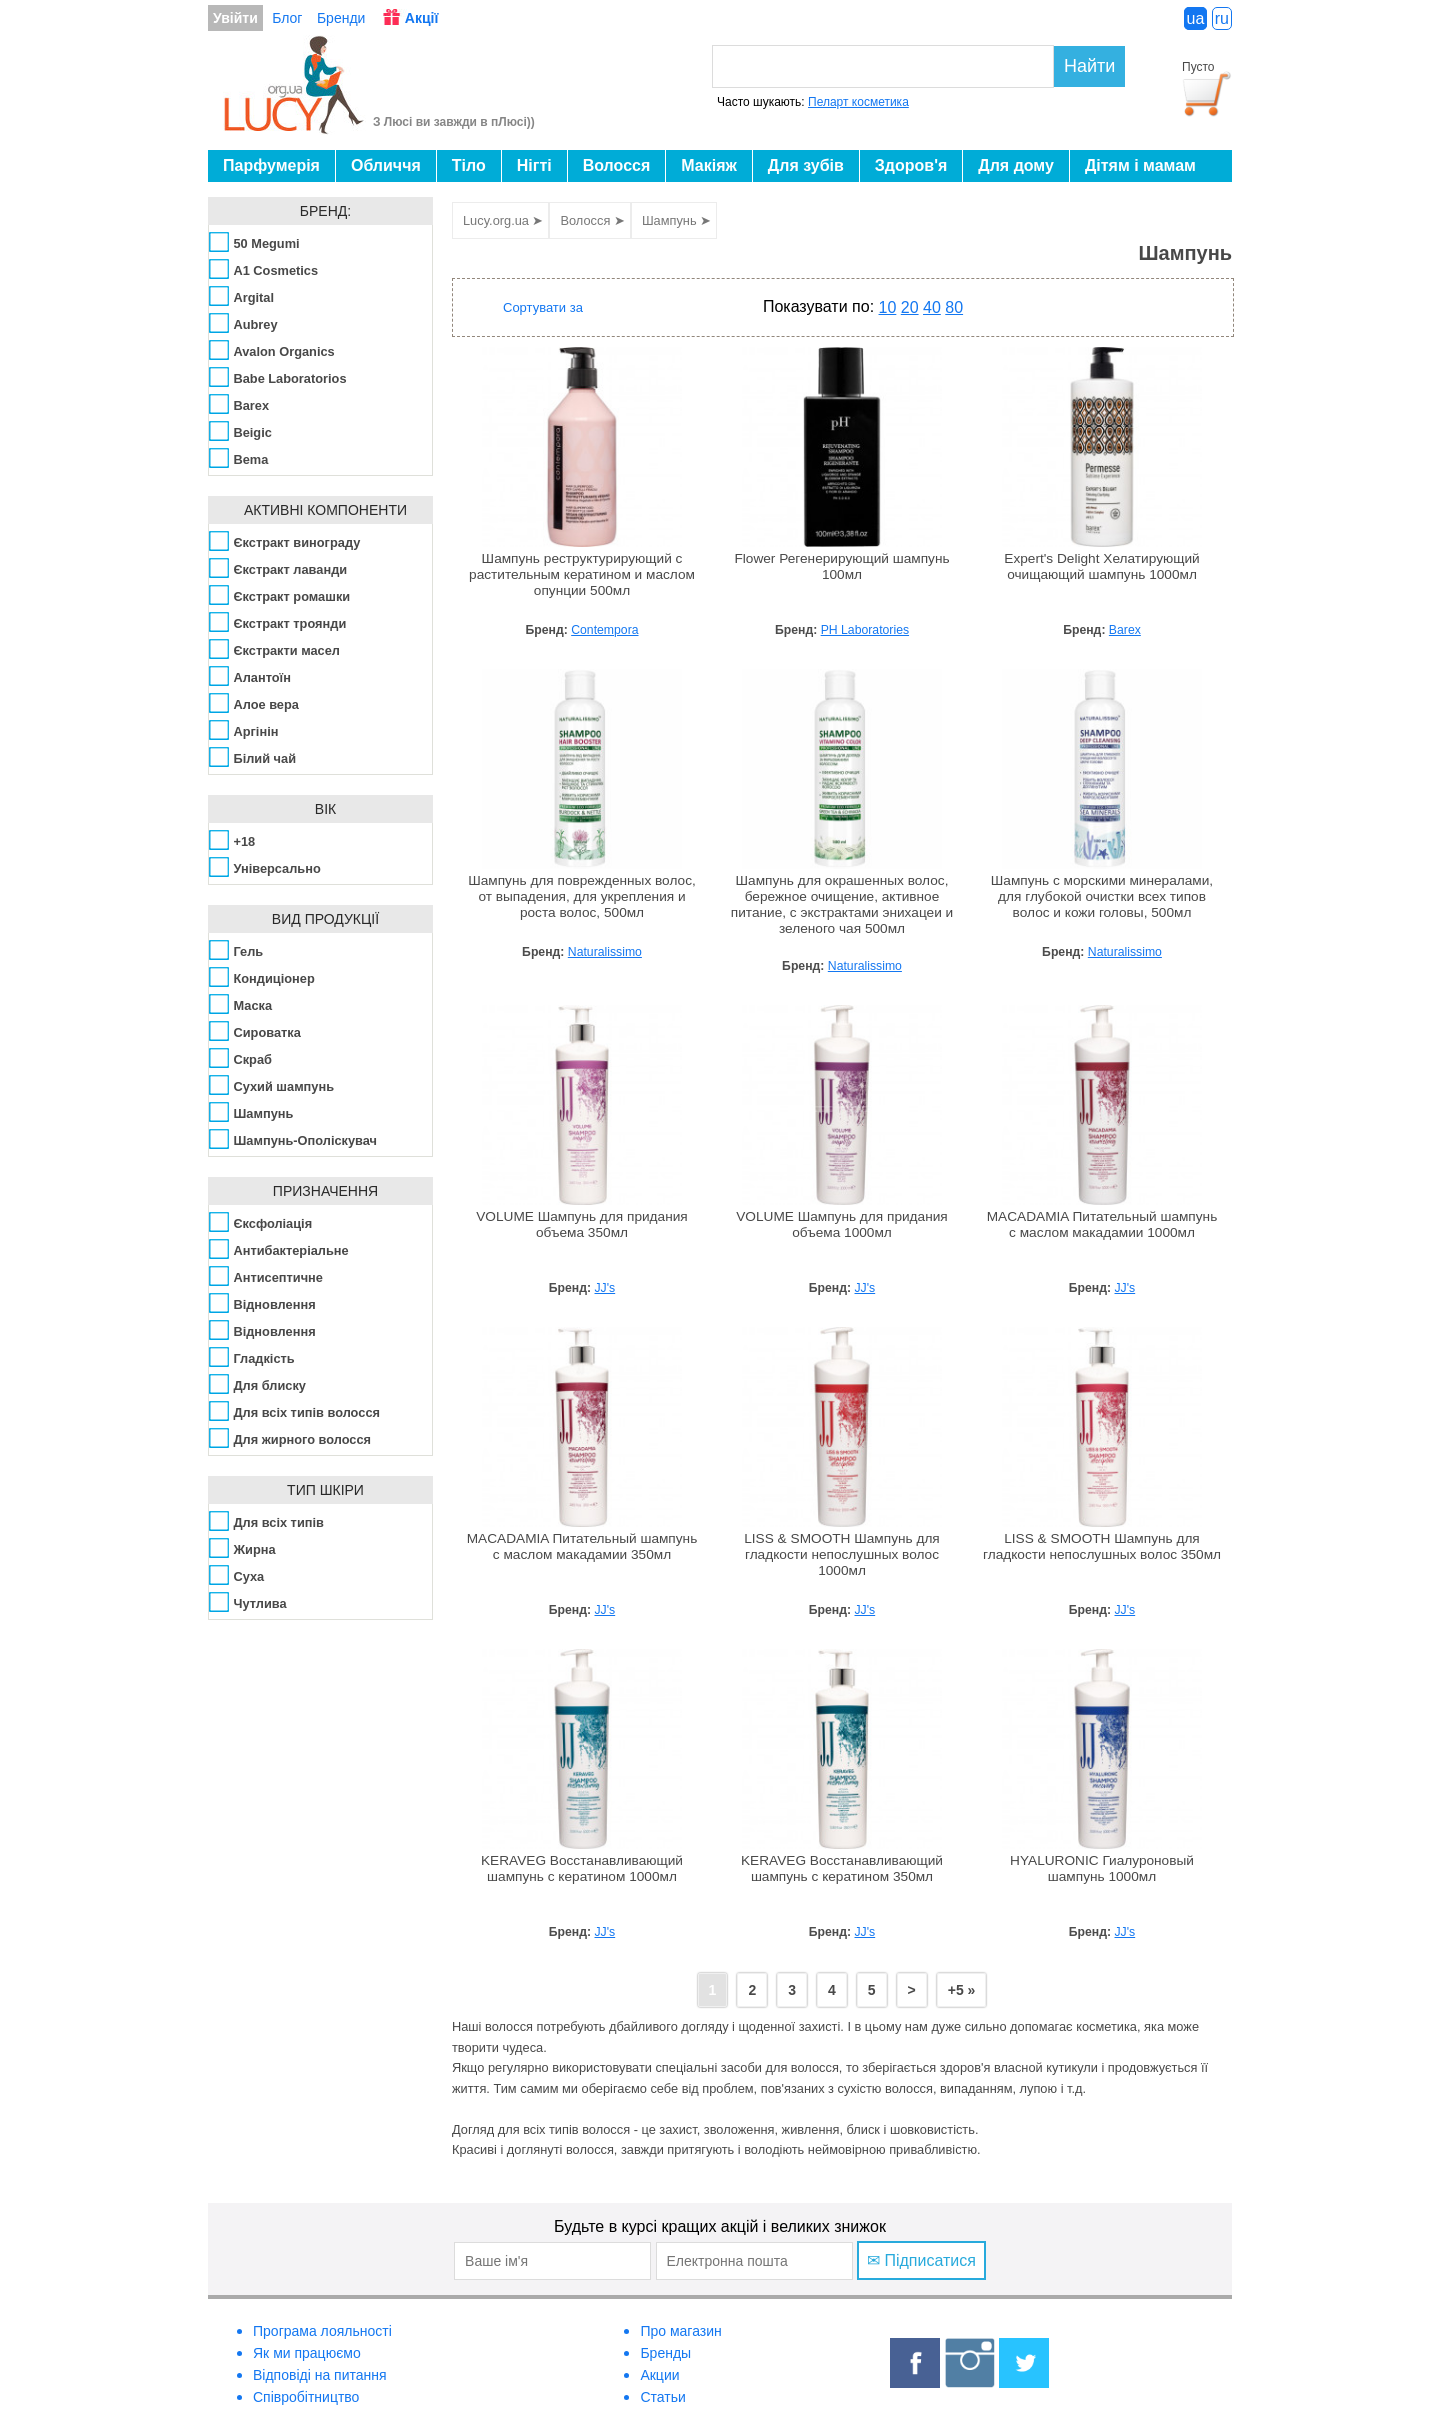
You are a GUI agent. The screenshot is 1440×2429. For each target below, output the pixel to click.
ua (1196, 18)
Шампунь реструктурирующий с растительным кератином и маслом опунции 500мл (582, 574)
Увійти (235, 18)
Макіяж (709, 165)
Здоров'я (911, 165)
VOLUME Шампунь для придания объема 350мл (582, 1224)
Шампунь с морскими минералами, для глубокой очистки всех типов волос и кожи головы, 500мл (1102, 896)
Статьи (662, 2397)
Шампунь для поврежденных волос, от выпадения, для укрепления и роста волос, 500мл (582, 896)
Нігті (534, 165)
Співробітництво (306, 2397)
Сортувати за (543, 307)
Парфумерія (271, 165)
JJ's (605, 1288)
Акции (659, 2375)
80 (954, 307)
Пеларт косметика (858, 102)
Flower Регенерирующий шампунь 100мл (841, 566)
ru (1222, 18)
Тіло (469, 165)
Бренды (665, 2353)
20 (910, 307)
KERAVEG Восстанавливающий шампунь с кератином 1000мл (582, 1868)
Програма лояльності (322, 2331)
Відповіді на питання (320, 2375)
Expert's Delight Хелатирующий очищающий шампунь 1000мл (1101, 566)
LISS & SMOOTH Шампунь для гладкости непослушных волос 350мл (1102, 1546)
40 (932, 307)
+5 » (962, 1990)
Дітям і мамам (1140, 165)
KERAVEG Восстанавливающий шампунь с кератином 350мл (842, 1868)
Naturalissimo (605, 952)
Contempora (604, 630)
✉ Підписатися (921, 2260)
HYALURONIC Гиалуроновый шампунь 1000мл (1102, 1868)
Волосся (617, 165)
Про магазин (680, 2331)
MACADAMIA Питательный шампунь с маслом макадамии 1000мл (1102, 1224)
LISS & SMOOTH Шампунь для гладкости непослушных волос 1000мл (842, 1554)
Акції (422, 18)
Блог (287, 18)
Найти (1089, 66)
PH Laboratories (865, 630)
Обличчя (386, 165)
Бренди (341, 18)
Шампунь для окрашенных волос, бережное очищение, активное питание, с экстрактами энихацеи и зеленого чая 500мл (842, 904)
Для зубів (806, 165)
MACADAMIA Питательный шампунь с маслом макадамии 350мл (582, 1546)
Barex (1125, 630)
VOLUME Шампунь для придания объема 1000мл (842, 1224)
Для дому (1016, 165)
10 (888, 307)
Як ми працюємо (307, 2353)
